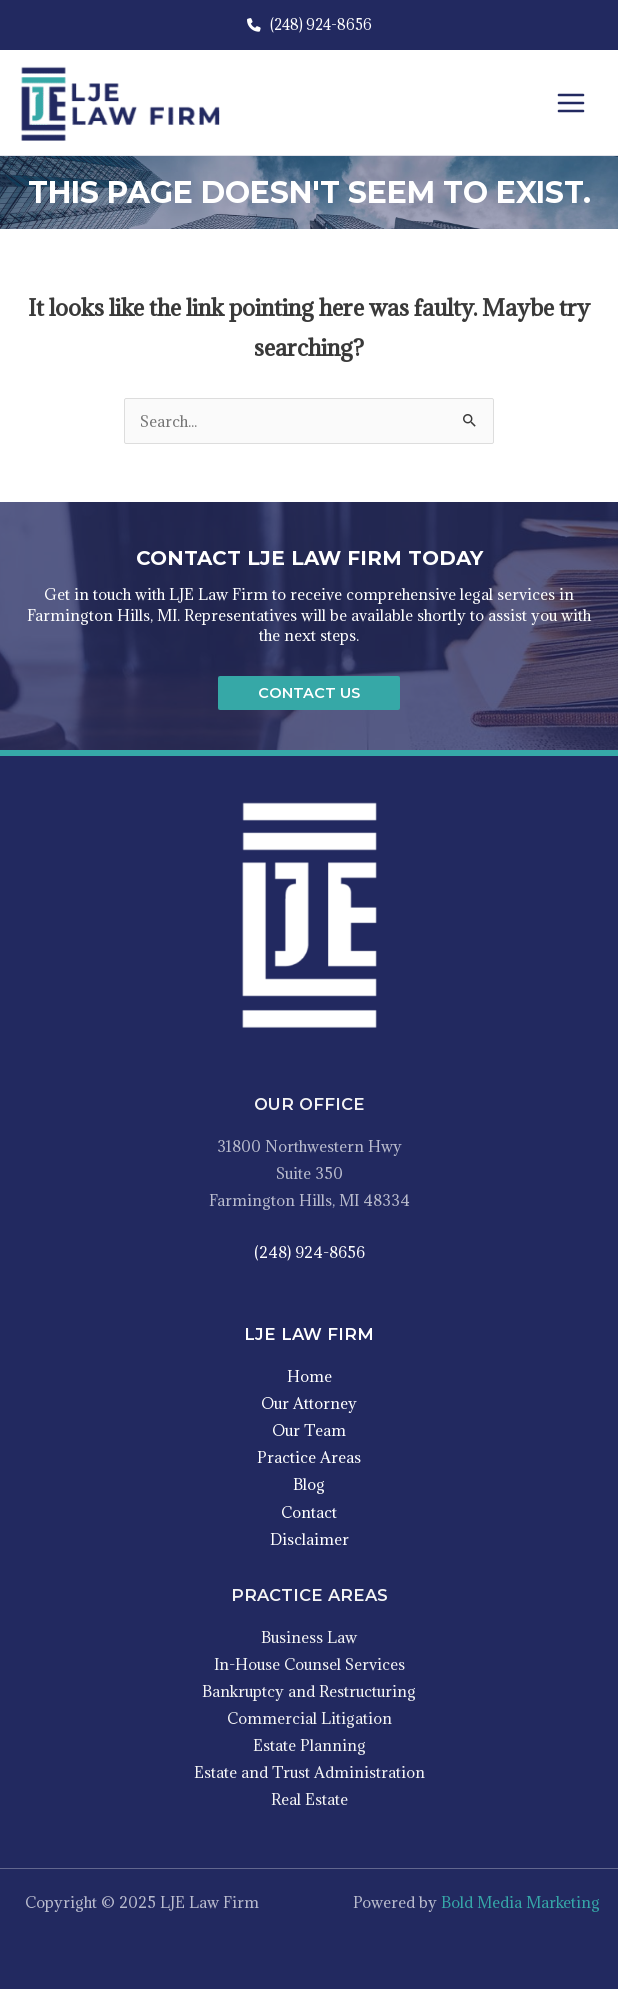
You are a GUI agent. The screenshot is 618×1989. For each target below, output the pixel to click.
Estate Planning (309, 1745)
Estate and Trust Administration (309, 1772)
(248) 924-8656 (309, 24)
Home (309, 1376)
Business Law (309, 1637)
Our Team (309, 1430)
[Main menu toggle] (571, 103)
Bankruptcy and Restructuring (309, 1691)
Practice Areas (309, 1457)
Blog (309, 1484)
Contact (309, 1512)
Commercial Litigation (309, 1718)
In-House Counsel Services (309, 1664)
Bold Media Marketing (520, 1902)
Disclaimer (309, 1539)
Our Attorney (309, 1403)
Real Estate (309, 1799)
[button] (309, 693)
